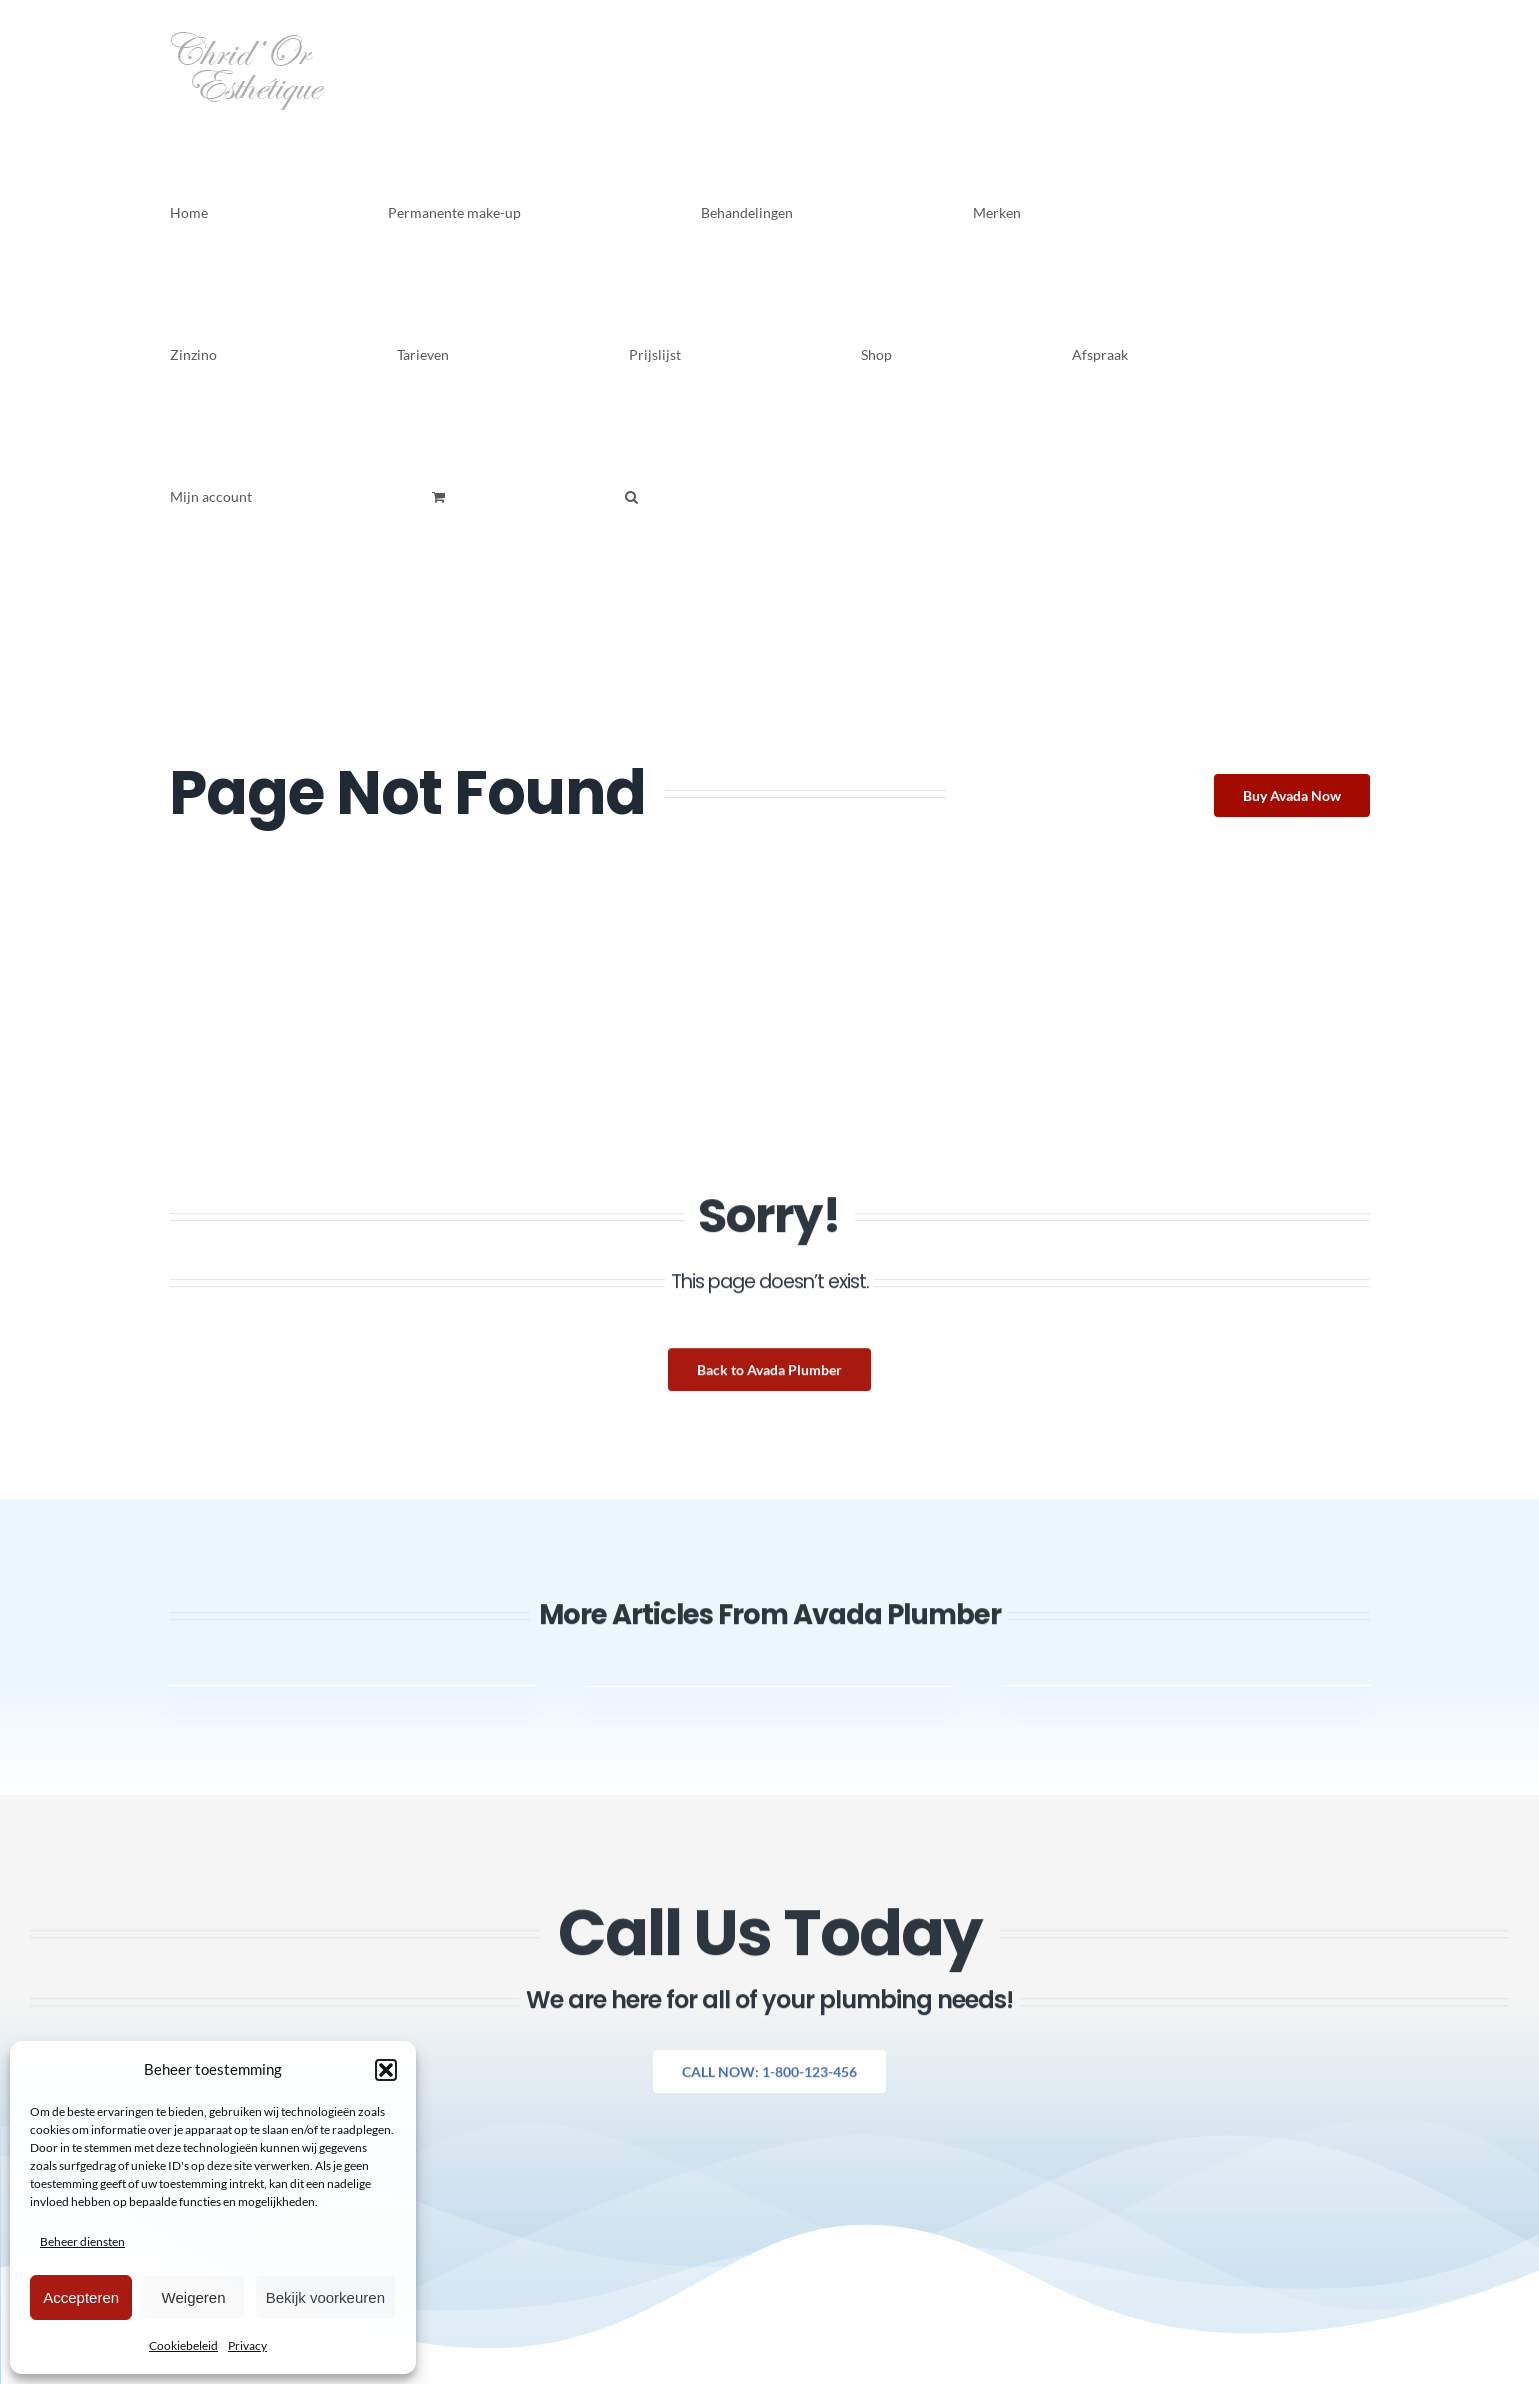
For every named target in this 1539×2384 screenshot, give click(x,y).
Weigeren (194, 2297)
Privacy (247, 2345)
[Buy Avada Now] (1294, 795)
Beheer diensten (82, 2241)
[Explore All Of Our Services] (769, 2084)
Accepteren (81, 2297)
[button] (386, 2070)
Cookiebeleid (183, 2345)
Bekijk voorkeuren (325, 2297)
